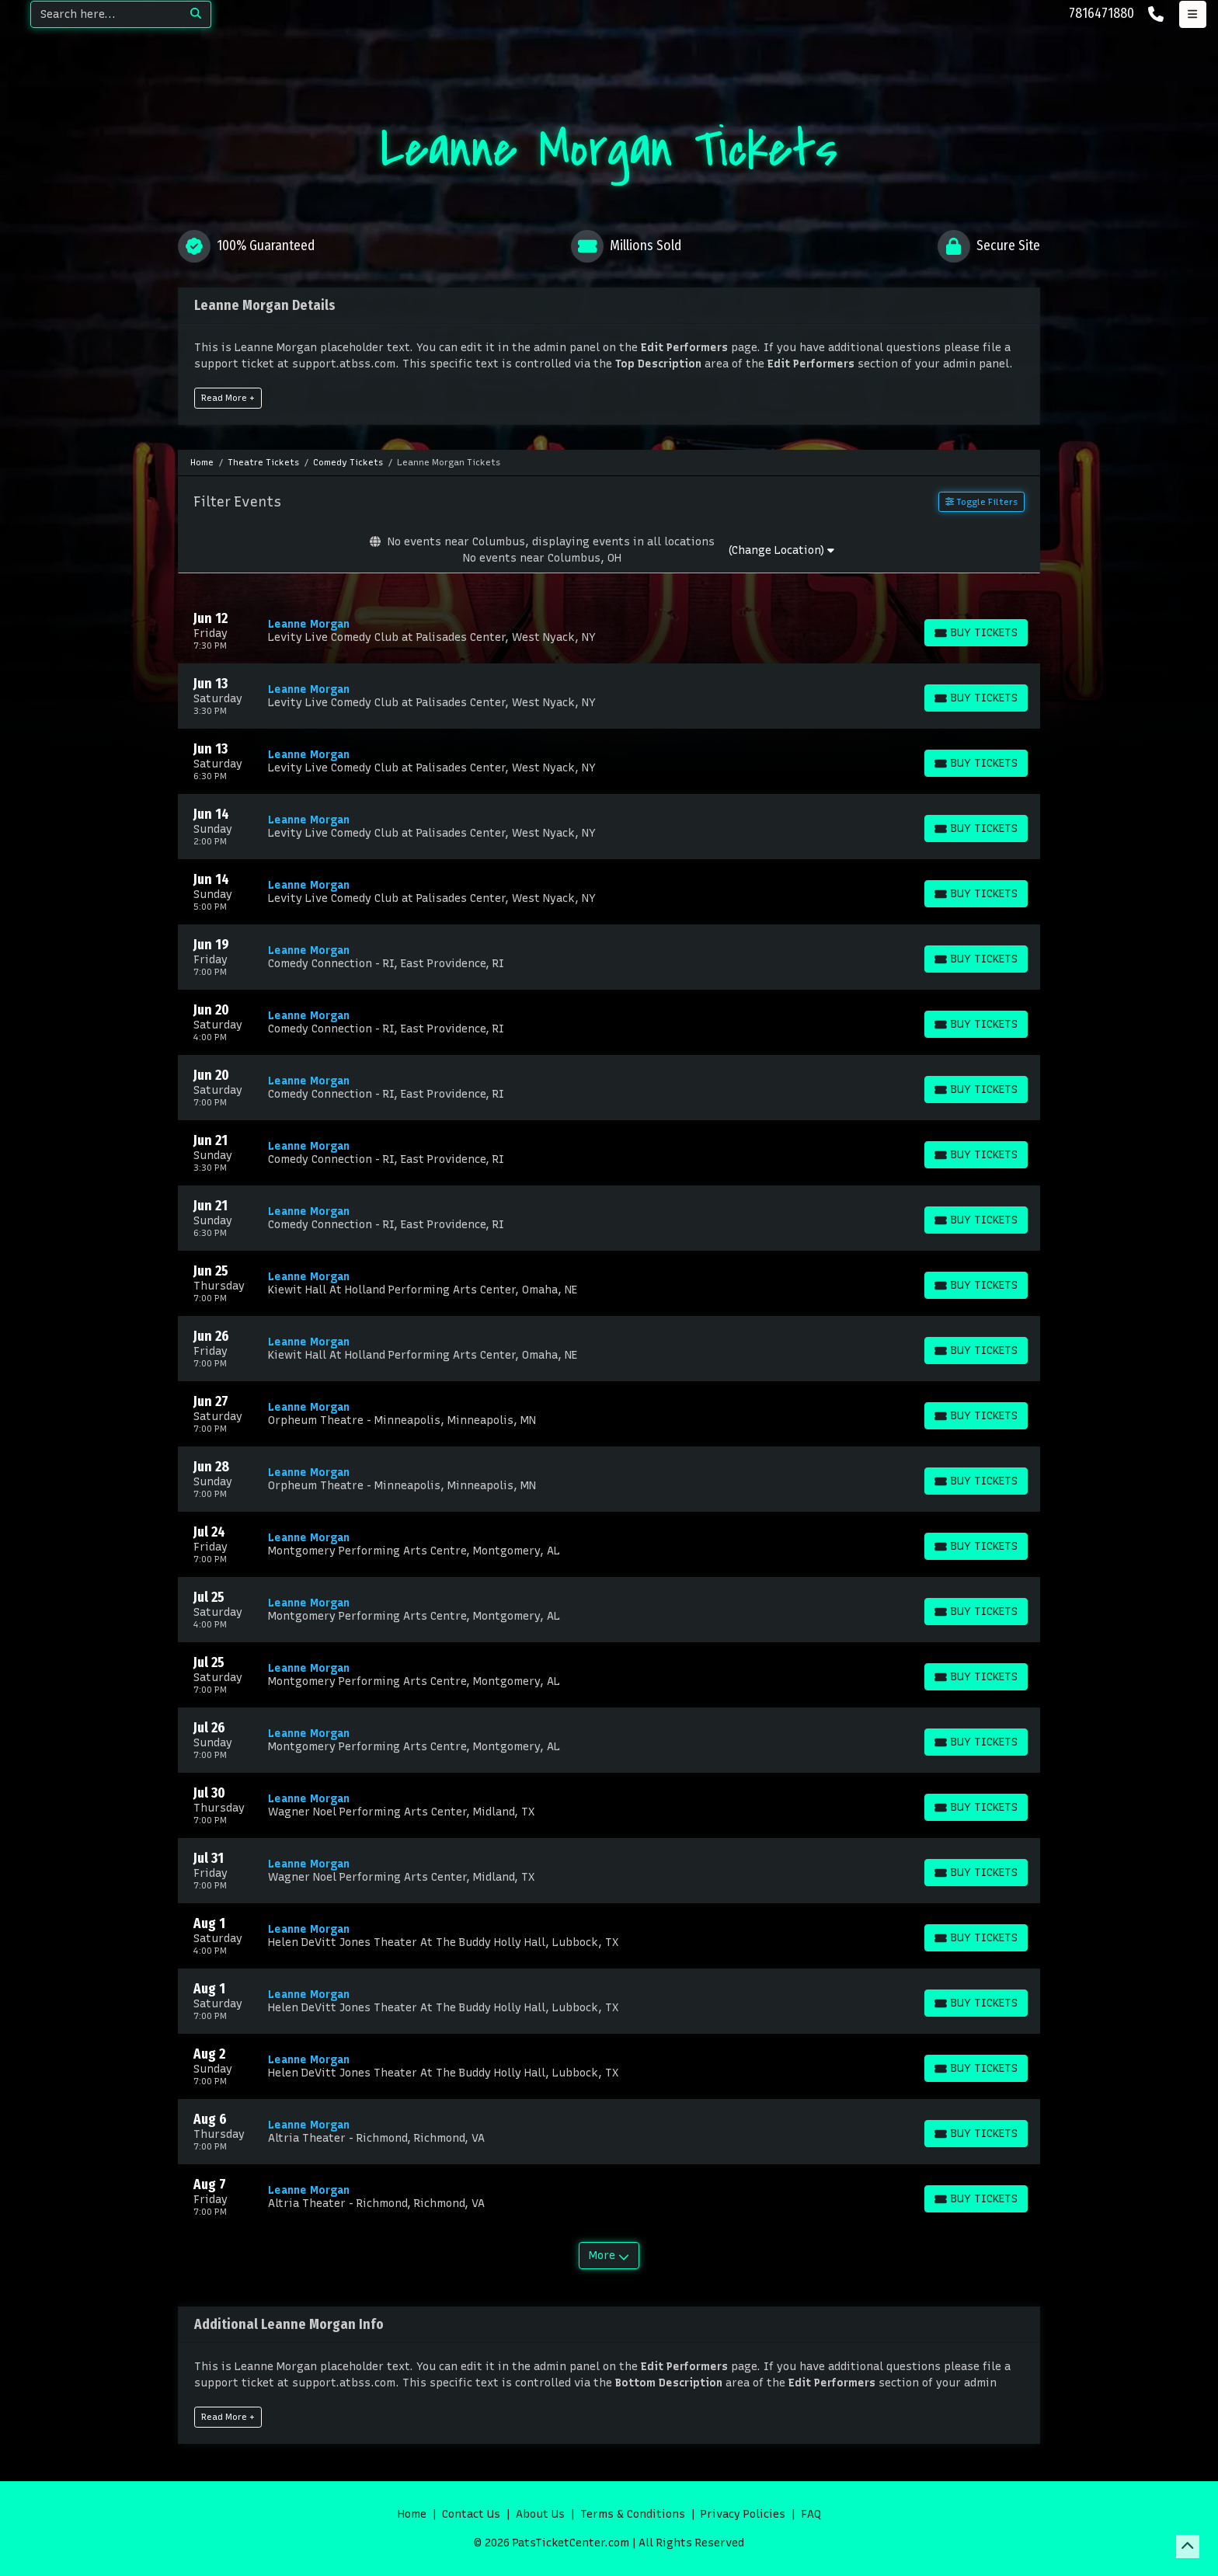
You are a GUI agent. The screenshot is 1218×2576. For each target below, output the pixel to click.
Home (412, 2514)
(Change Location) (781, 550)
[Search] (106, 14)
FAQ (811, 2514)
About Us (540, 2514)
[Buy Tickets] (976, 632)
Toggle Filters (981, 501)
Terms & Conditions (632, 2514)
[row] (609, 630)
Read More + (228, 397)
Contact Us (471, 2514)
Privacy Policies (743, 2514)
